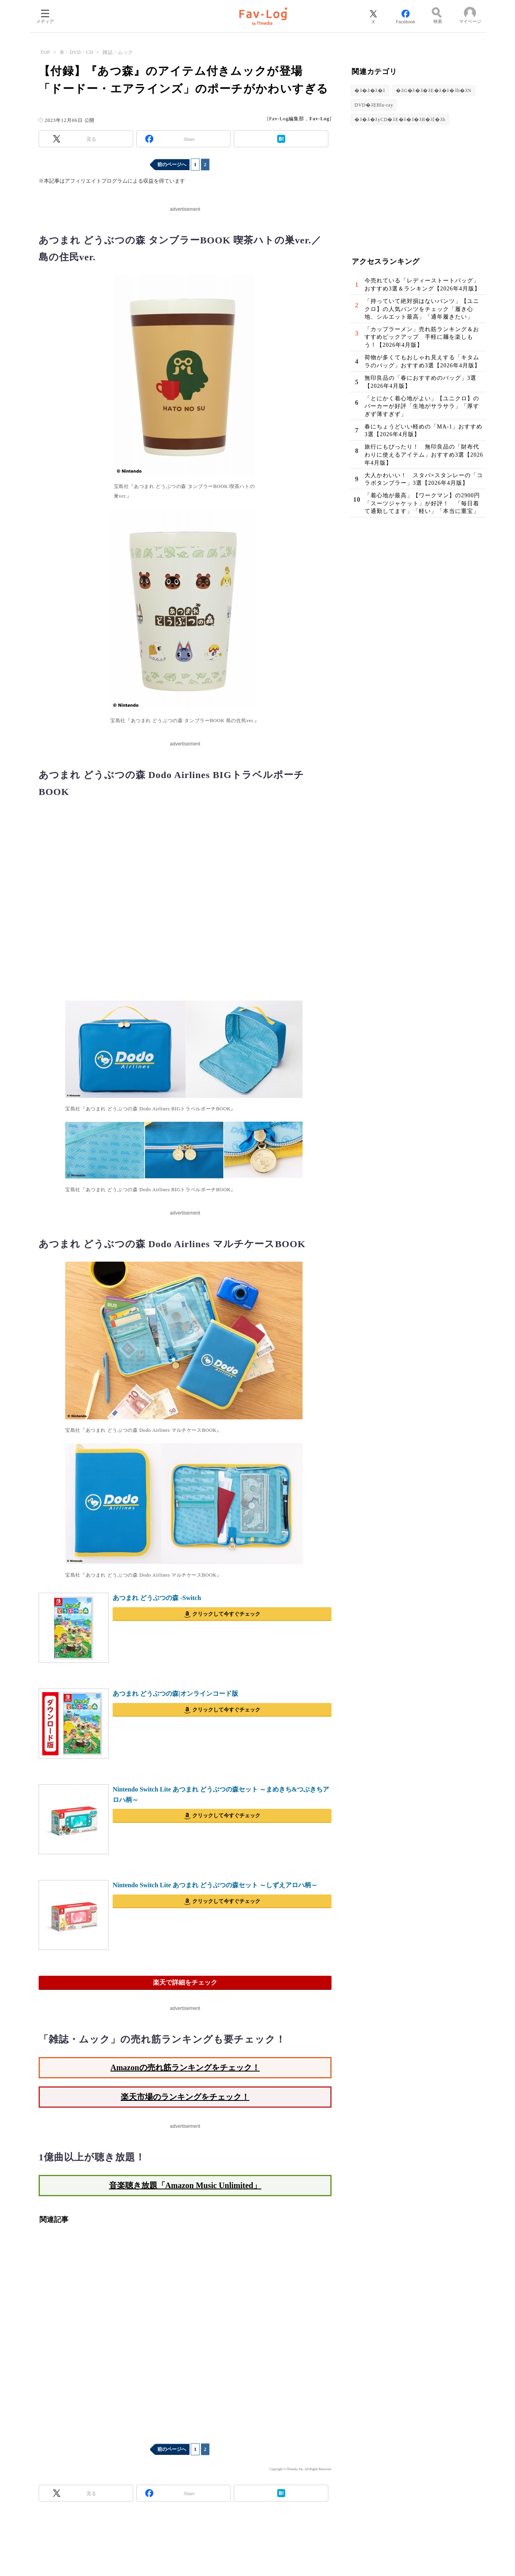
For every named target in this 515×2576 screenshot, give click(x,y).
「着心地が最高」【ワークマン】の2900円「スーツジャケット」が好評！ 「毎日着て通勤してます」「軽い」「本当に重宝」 (422, 503)
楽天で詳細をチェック (185, 1982)
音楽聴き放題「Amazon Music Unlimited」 (185, 2185)
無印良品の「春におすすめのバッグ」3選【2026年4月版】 (420, 382)
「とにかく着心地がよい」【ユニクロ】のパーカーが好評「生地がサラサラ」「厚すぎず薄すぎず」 (422, 406)
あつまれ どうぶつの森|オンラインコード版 (175, 1693)
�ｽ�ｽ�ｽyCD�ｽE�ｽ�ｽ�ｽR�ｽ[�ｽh (399, 119)
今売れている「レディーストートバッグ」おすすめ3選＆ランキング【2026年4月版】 (422, 285)
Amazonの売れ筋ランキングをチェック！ (185, 2067)
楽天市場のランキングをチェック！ (185, 2096)
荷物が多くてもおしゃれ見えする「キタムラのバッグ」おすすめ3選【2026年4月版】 (422, 361)
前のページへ (171, 164)
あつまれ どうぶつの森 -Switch (157, 1597)
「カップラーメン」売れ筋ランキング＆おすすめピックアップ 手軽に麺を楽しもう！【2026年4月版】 (422, 337)
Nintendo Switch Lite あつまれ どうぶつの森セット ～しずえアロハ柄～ (215, 1885)
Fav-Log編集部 (286, 118)
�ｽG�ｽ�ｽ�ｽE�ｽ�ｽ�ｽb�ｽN (433, 90)
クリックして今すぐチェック (226, 1614)
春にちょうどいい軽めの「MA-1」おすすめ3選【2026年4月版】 (423, 431)
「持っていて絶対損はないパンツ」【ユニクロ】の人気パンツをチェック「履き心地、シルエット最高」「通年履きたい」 (422, 309)
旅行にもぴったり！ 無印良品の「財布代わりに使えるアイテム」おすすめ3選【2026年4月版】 (424, 454)
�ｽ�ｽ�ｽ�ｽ (369, 90)
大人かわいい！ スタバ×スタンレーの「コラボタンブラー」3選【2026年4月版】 (424, 479)
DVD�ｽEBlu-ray (373, 105)
